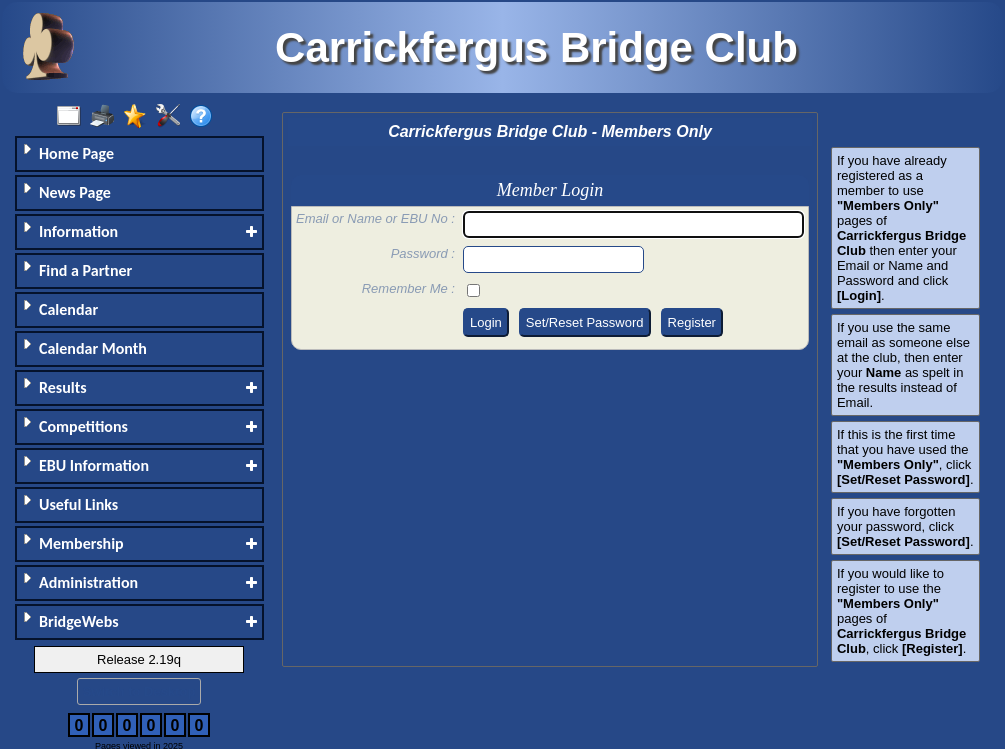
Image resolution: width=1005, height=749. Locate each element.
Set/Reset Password (585, 322)
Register (692, 322)
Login (486, 322)
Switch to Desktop (139, 691)
